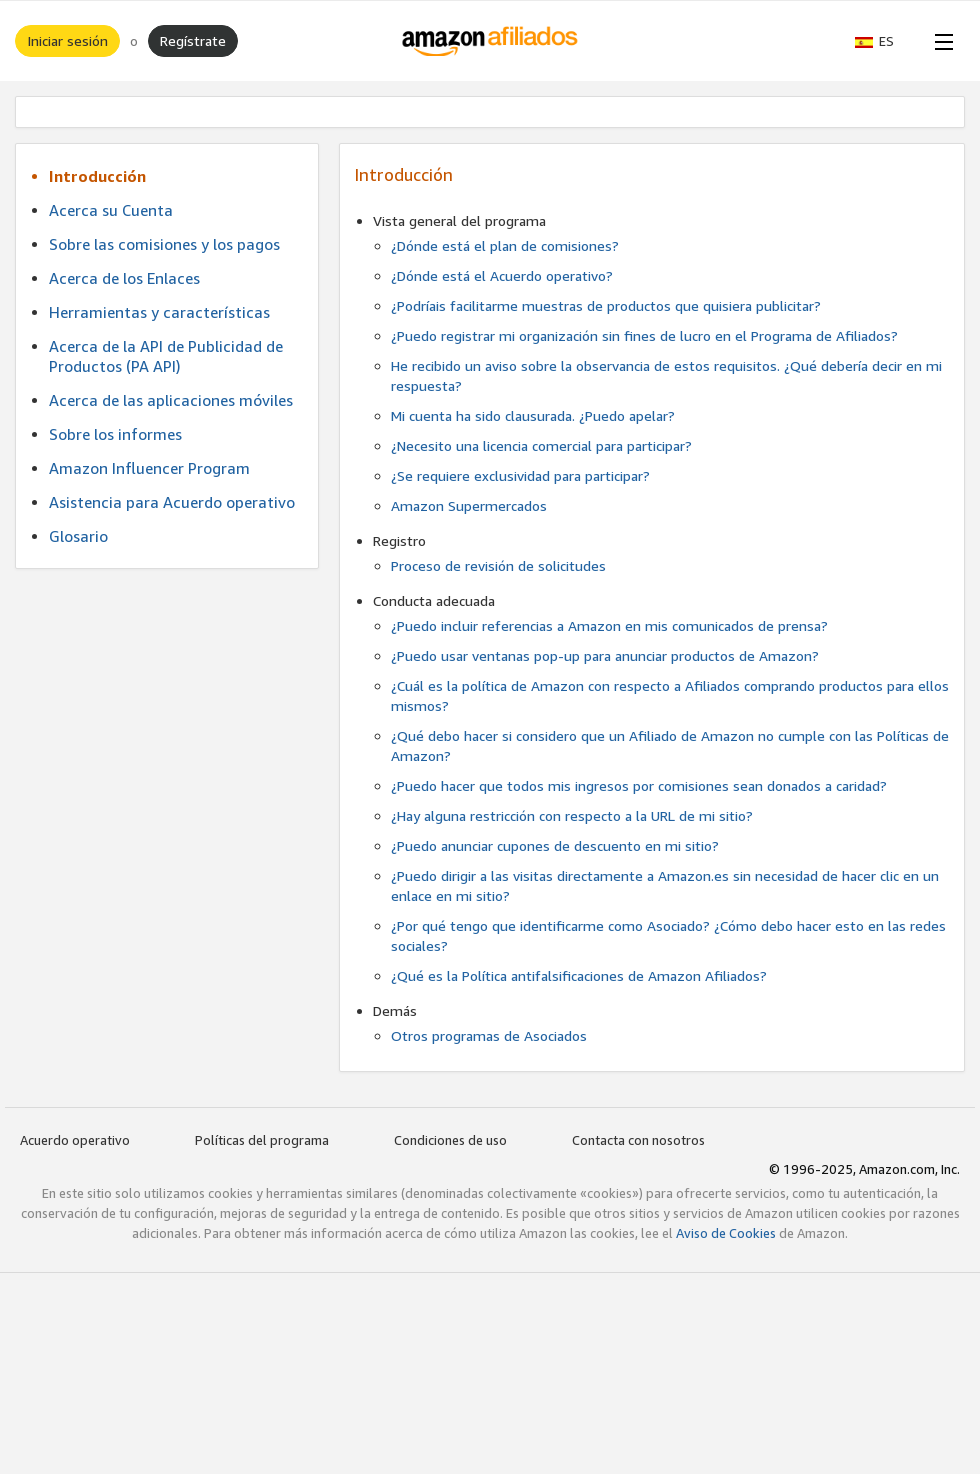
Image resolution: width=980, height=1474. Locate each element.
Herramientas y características (159, 312)
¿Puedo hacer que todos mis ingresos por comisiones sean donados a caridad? (639, 785)
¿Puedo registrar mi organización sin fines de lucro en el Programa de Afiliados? (644, 335)
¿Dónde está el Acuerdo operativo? (502, 275)
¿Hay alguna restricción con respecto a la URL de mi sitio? (572, 815)
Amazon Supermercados (469, 505)
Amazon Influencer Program (149, 468)
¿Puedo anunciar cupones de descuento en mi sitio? (555, 845)
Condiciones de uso (450, 1140)
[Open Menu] (940, 41)
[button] (884, 41)
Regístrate (193, 40)
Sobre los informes (115, 434)
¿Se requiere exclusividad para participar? (520, 475)
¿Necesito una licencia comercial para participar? (541, 445)
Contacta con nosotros (638, 1140)
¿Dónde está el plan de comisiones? (505, 245)
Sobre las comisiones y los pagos (164, 244)
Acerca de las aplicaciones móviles (171, 400)
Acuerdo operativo (75, 1140)
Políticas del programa (262, 1140)
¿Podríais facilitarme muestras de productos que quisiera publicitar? (606, 305)
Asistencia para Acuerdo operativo (172, 502)
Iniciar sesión (67, 40)
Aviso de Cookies (726, 1233)
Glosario (78, 536)
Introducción (97, 176)
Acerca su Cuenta (111, 210)
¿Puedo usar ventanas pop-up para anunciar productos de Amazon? (605, 655)
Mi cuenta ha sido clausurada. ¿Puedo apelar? (533, 415)
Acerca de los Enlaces (124, 278)
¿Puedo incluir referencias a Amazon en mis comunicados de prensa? (609, 625)
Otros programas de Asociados (489, 1035)
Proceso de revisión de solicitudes (498, 565)
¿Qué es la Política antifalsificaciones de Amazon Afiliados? (579, 975)
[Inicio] (490, 41)
